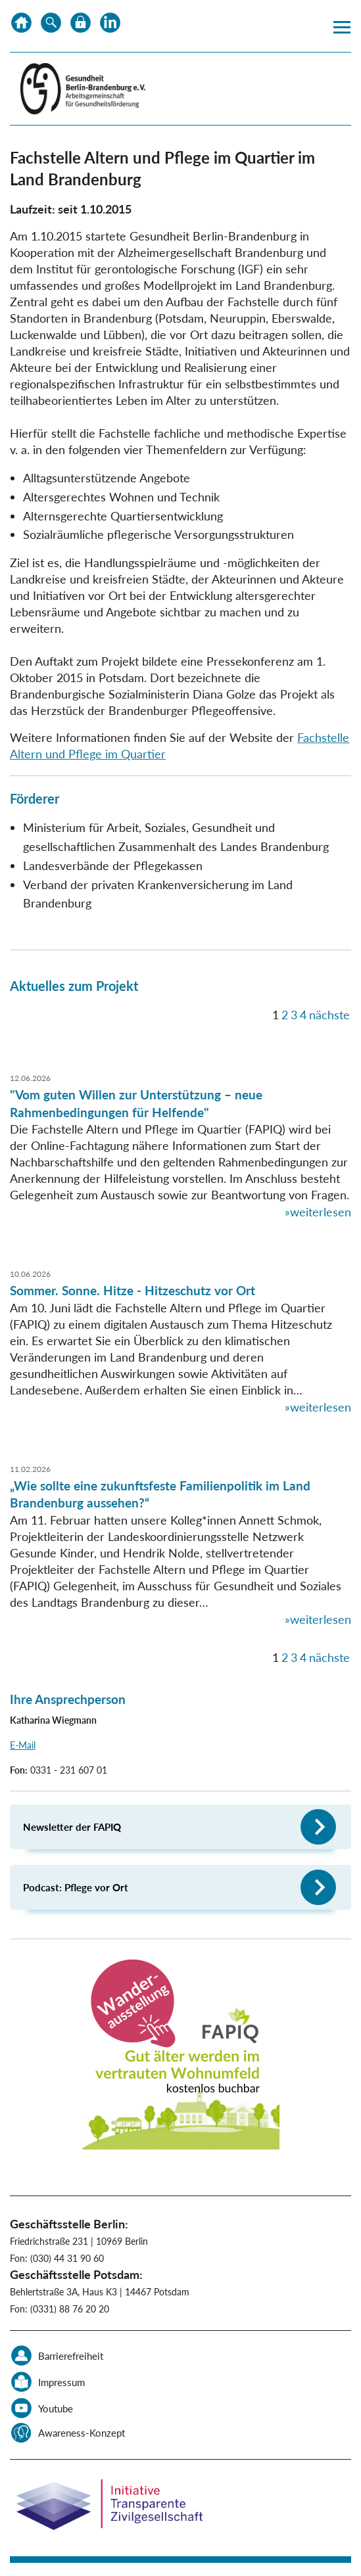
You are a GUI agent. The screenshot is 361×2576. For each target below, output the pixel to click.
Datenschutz (80, 25)
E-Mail (23, 1745)
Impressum (61, 2382)
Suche (50, 25)
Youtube (55, 2408)
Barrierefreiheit (70, 2356)
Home (21, 25)
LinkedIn (110, 25)
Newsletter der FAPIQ (72, 1827)
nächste (329, 1014)
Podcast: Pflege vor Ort (75, 1887)
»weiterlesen (318, 1212)
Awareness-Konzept (81, 2433)
